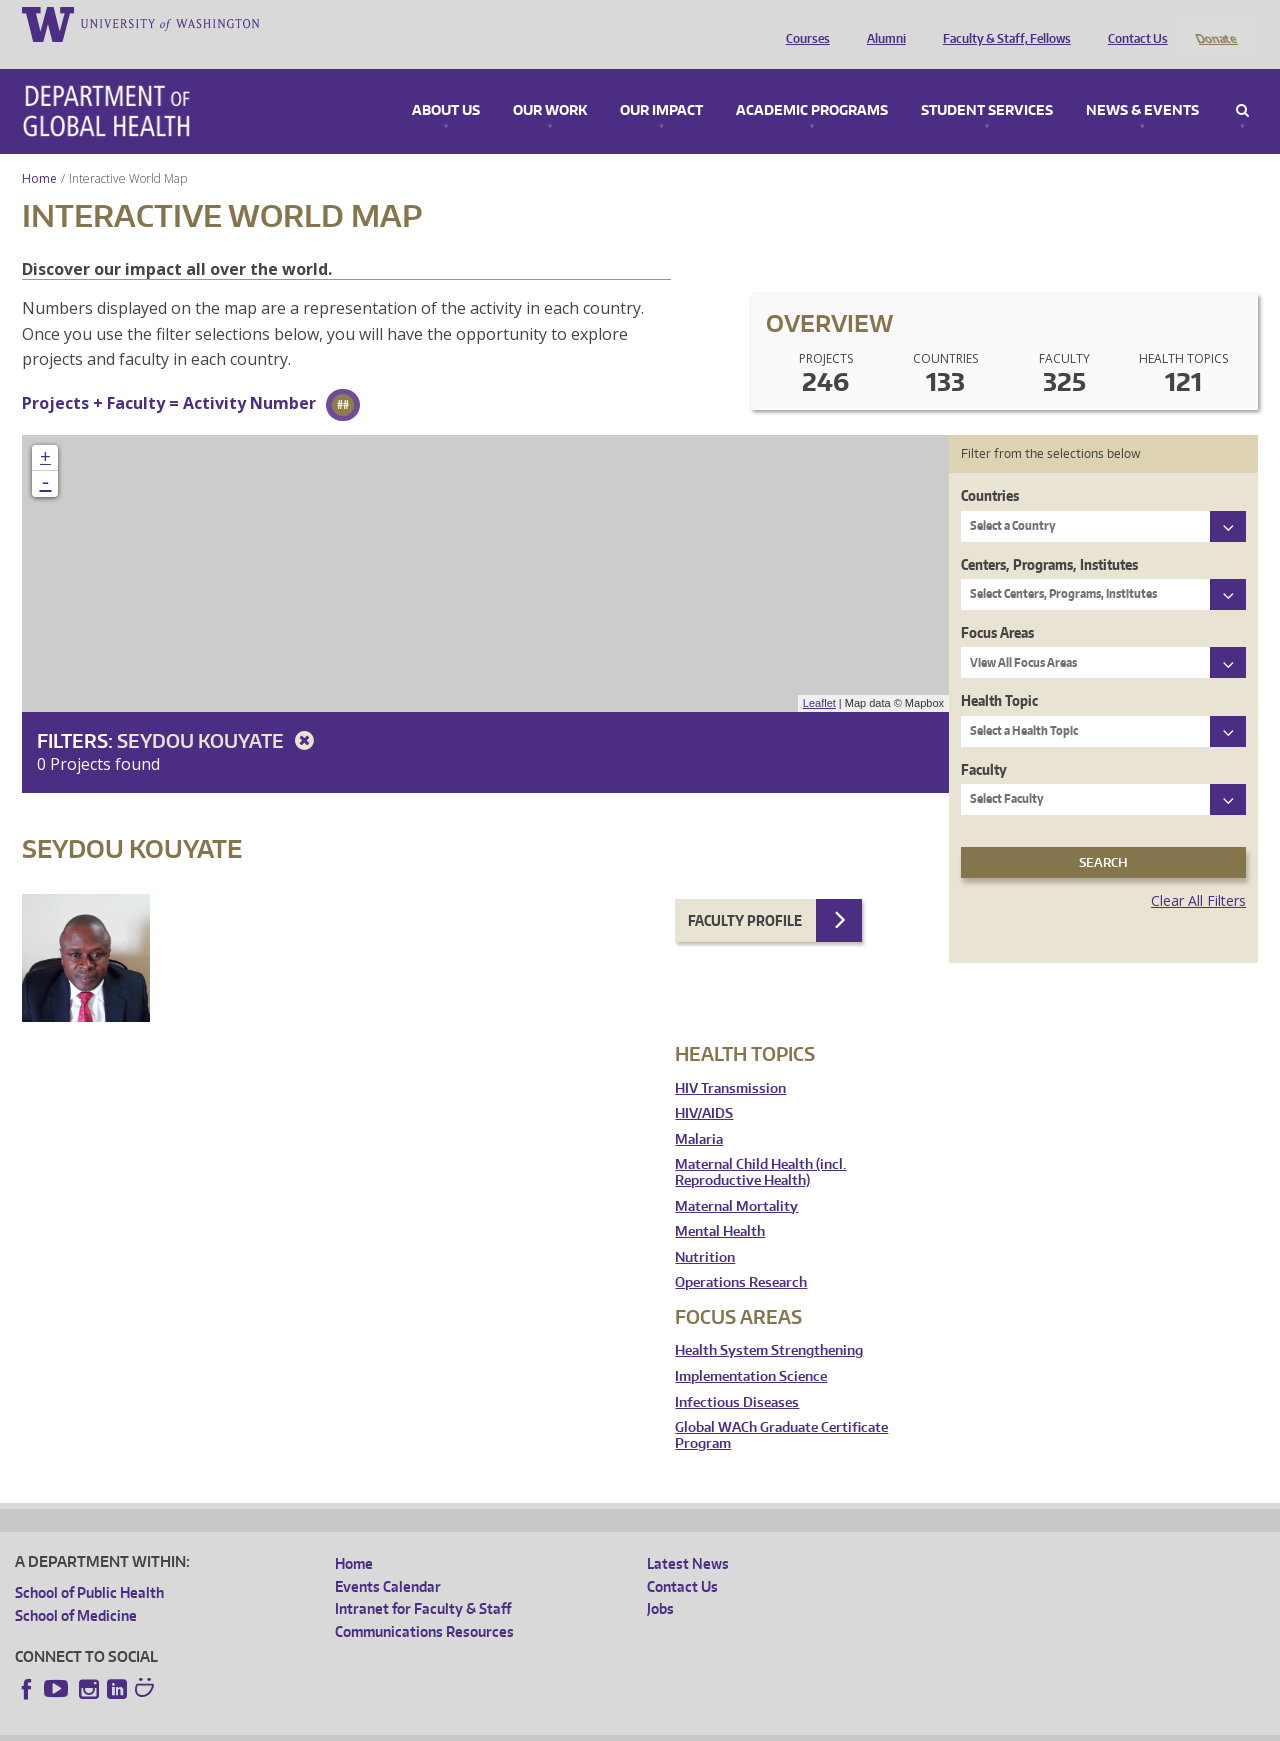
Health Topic (999, 674)
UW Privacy (280, 1725)
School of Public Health (89, 1566)
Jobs (660, 1582)
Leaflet (819, 677)
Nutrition (705, 1230)
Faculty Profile (745, 893)
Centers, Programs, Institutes (1049, 537)
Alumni (881, 23)
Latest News (688, 1537)
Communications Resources (424, 1604)
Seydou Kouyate (219, 713)
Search (1242, 84)
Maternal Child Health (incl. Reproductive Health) (760, 1146)
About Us (446, 84)
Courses (803, 23)
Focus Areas (997, 605)
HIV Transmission (730, 1061)
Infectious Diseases (737, 1375)
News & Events (1142, 84)
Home (39, 151)
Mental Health (720, 1205)
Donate (1215, 23)
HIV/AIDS (704, 1087)
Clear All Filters (1198, 874)
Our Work (550, 84)
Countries (990, 469)
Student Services (987, 84)
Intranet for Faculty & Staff (423, 1582)
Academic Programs (812, 84)
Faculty (984, 742)
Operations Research (741, 1256)
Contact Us (1133, 23)
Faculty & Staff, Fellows (1002, 23)
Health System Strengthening (769, 1324)
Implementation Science (751, 1349)
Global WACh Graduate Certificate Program (781, 1409)
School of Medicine (76, 1588)
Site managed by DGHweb (480, 1725)
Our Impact (661, 84)
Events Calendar (388, 1559)
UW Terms (361, 1725)
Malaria (699, 1112)
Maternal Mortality (736, 1179)
